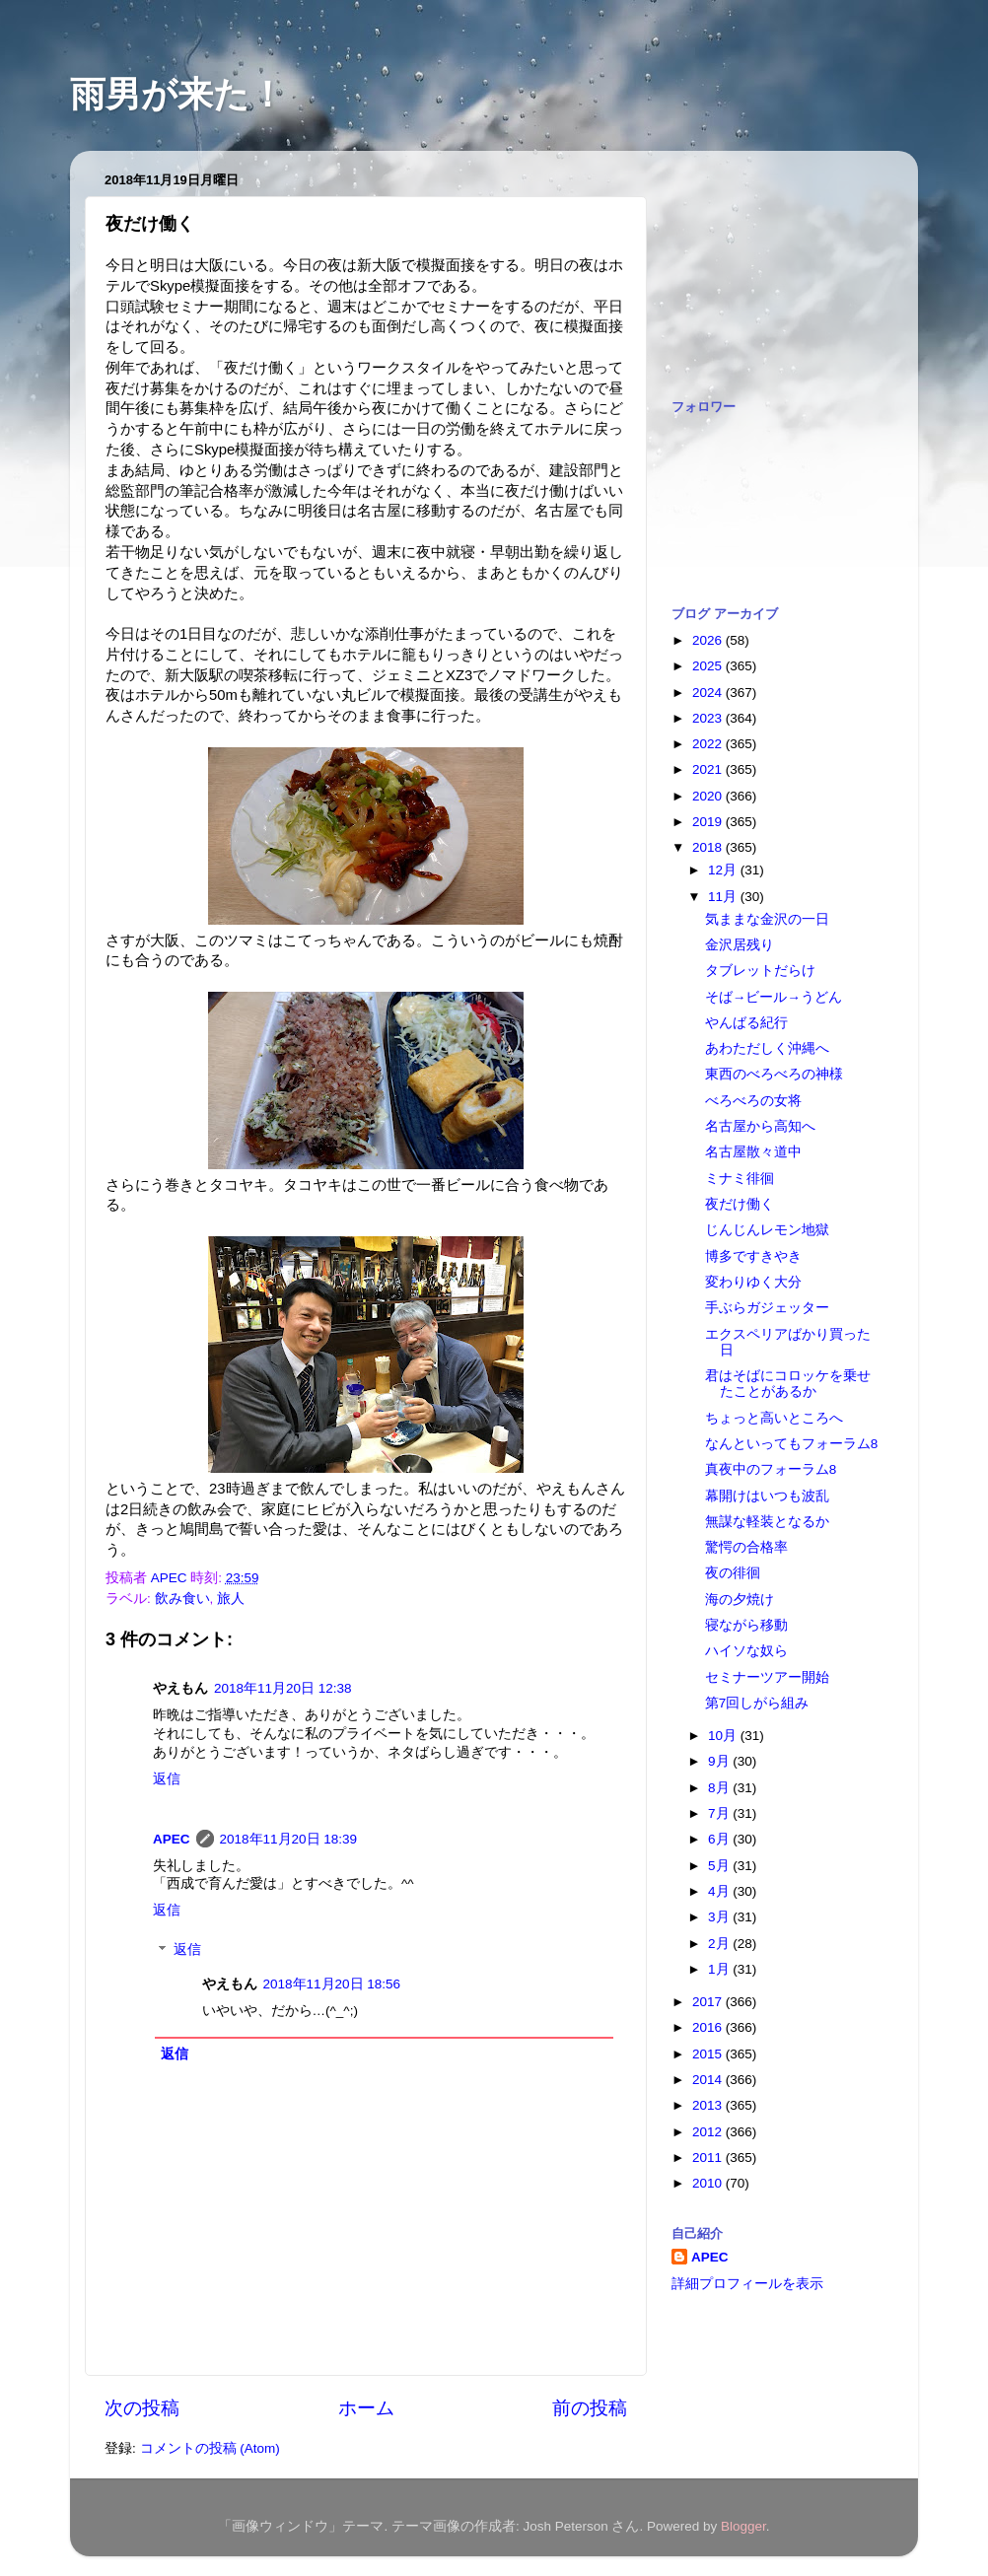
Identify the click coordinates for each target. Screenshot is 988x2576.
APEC (171, 1839)
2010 (709, 2183)
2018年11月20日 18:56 (332, 1984)
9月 (720, 1761)
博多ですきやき (753, 1256)
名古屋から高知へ (760, 1126)
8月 (720, 1787)
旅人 (231, 1598)
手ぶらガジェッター (767, 1307)
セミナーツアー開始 (767, 1677)
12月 (724, 870)
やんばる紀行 (746, 1022)
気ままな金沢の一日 (767, 919)
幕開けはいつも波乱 (767, 1496)
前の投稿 (589, 2408)
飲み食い (182, 1598)
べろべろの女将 (753, 1100)
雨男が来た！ (177, 94)
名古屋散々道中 (753, 1152)
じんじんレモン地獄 (767, 1229)
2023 (709, 718)
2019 (709, 821)
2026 (709, 640)
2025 (709, 666)
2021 (709, 769)
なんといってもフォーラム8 (792, 1443)
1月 (720, 1969)
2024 (709, 692)
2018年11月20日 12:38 (283, 1688)
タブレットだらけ (760, 970)
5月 (720, 1865)
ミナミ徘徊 (739, 1178)
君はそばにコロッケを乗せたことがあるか (788, 1383)
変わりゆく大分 (753, 1282)
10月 (724, 1735)
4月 (720, 1891)
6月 (720, 1839)
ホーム (366, 2408)
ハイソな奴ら (746, 1650)
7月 (720, 1813)
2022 (709, 743)
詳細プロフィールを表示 (747, 2283)
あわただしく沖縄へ (767, 1048)
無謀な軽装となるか (767, 1521)
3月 (720, 1917)
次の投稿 (142, 2408)
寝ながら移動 (746, 1625)
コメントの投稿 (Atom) (210, 2448)
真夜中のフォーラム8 (771, 1469)
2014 (709, 2079)
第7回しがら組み (757, 1703)
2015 (709, 2054)
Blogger (743, 2526)
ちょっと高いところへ (774, 1418)
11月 (724, 896)
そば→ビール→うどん (773, 997)
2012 (709, 2131)
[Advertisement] (770, 264)
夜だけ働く (739, 1204)
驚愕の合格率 (746, 1547)
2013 (709, 2105)
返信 (166, 1779)
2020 (709, 796)
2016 (709, 2027)
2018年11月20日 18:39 (289, 1839)
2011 (709, 2157)
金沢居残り (739, 945)
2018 (709, 847)
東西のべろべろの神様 (774, 1074)
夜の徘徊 (732, 1573)
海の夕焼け (739, 1599)
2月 (720, 1943)
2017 (709, 2001)
